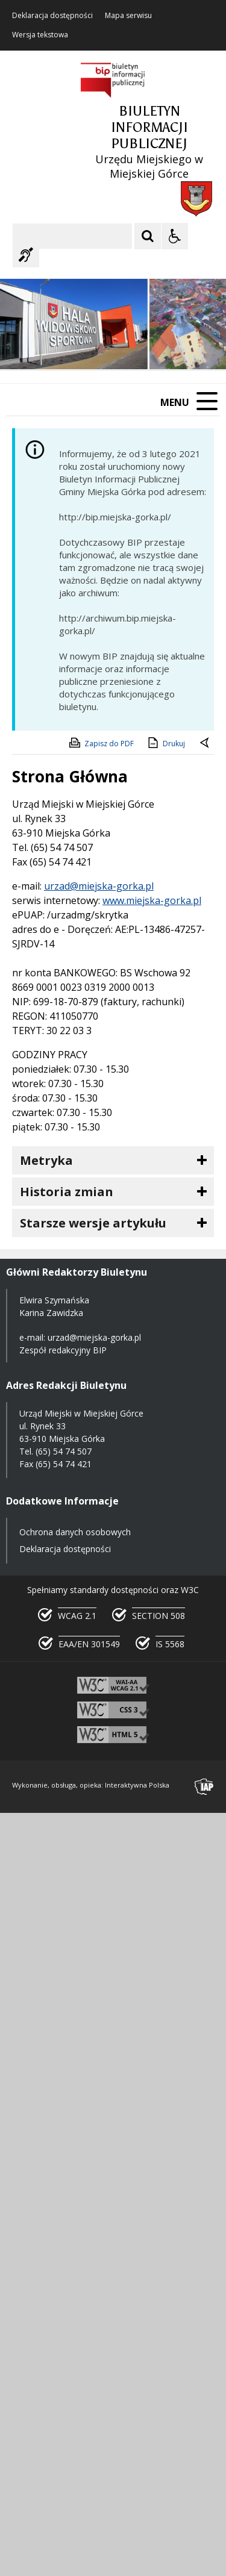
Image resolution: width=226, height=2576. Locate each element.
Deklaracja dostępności (52, 15)
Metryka (46, 1160)
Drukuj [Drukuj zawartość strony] (165, 742)
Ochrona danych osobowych (75, 1532)
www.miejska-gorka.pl (151, 900)
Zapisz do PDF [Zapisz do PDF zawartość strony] (100, 742)
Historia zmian (66, 1192)
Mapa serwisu (128, 15)
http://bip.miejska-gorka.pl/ (115, 517)
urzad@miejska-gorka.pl (99, 886)
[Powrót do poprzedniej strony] (205, 744)
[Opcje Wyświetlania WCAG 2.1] (175, 236)
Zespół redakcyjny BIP (63, 1350)
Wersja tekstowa (40, 35)
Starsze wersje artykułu (93, 1223)
